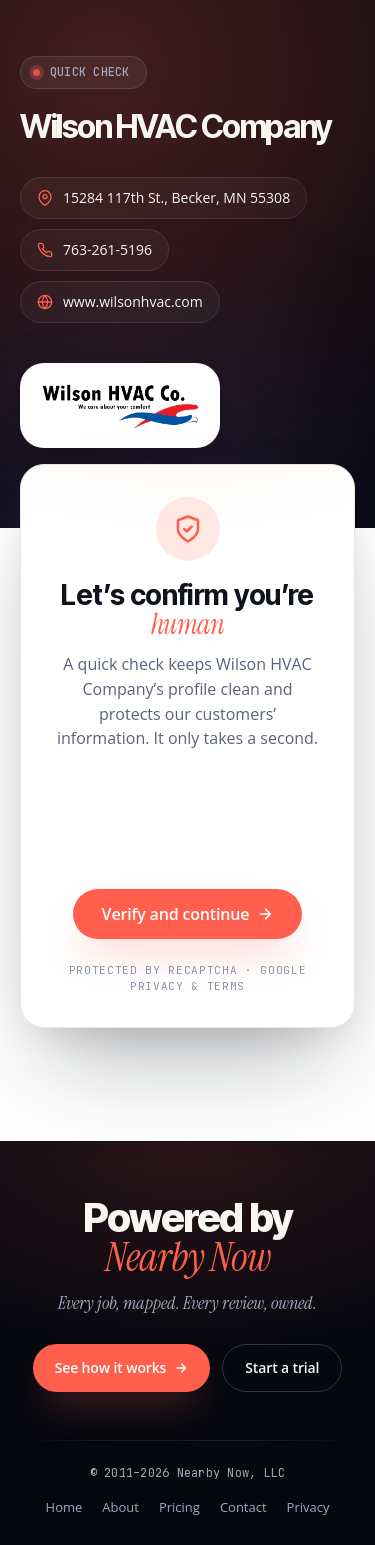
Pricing (179, 1507)
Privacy (308, 1507)
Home (64, 1507)
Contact (243, 1507)
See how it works (122, 1367)
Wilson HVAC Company (176, 126)
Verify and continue (188, 914)
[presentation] (188, 822)
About (120, 1507)
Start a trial (282, 1367)
